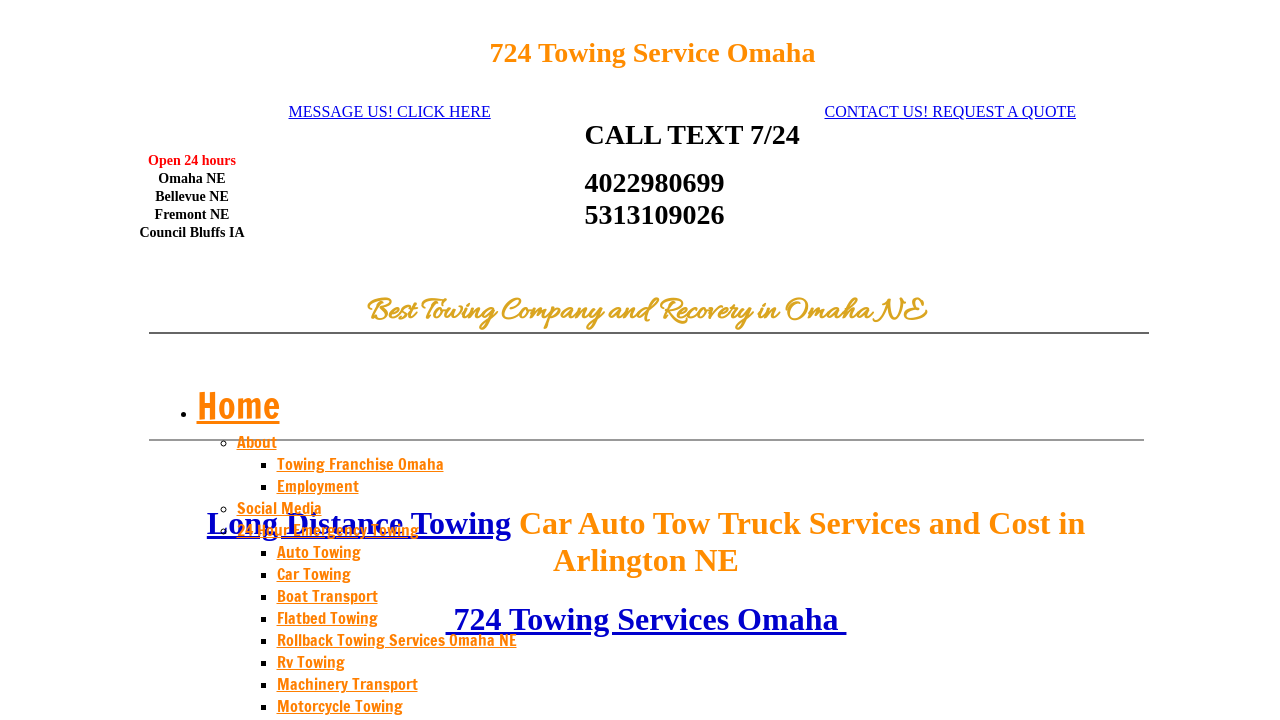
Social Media (279, 508)
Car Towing (314, 574)
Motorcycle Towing (340, 706)
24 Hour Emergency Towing (328, 530)
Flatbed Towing (327, 618)
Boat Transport (327, 596)
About (257, 442)
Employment (318, 486)
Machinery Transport (347, 684)
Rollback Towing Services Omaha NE (397, 640)
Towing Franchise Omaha (360, 464)
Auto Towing (319, 552)
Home (238, 405)
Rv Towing (311, 662)
